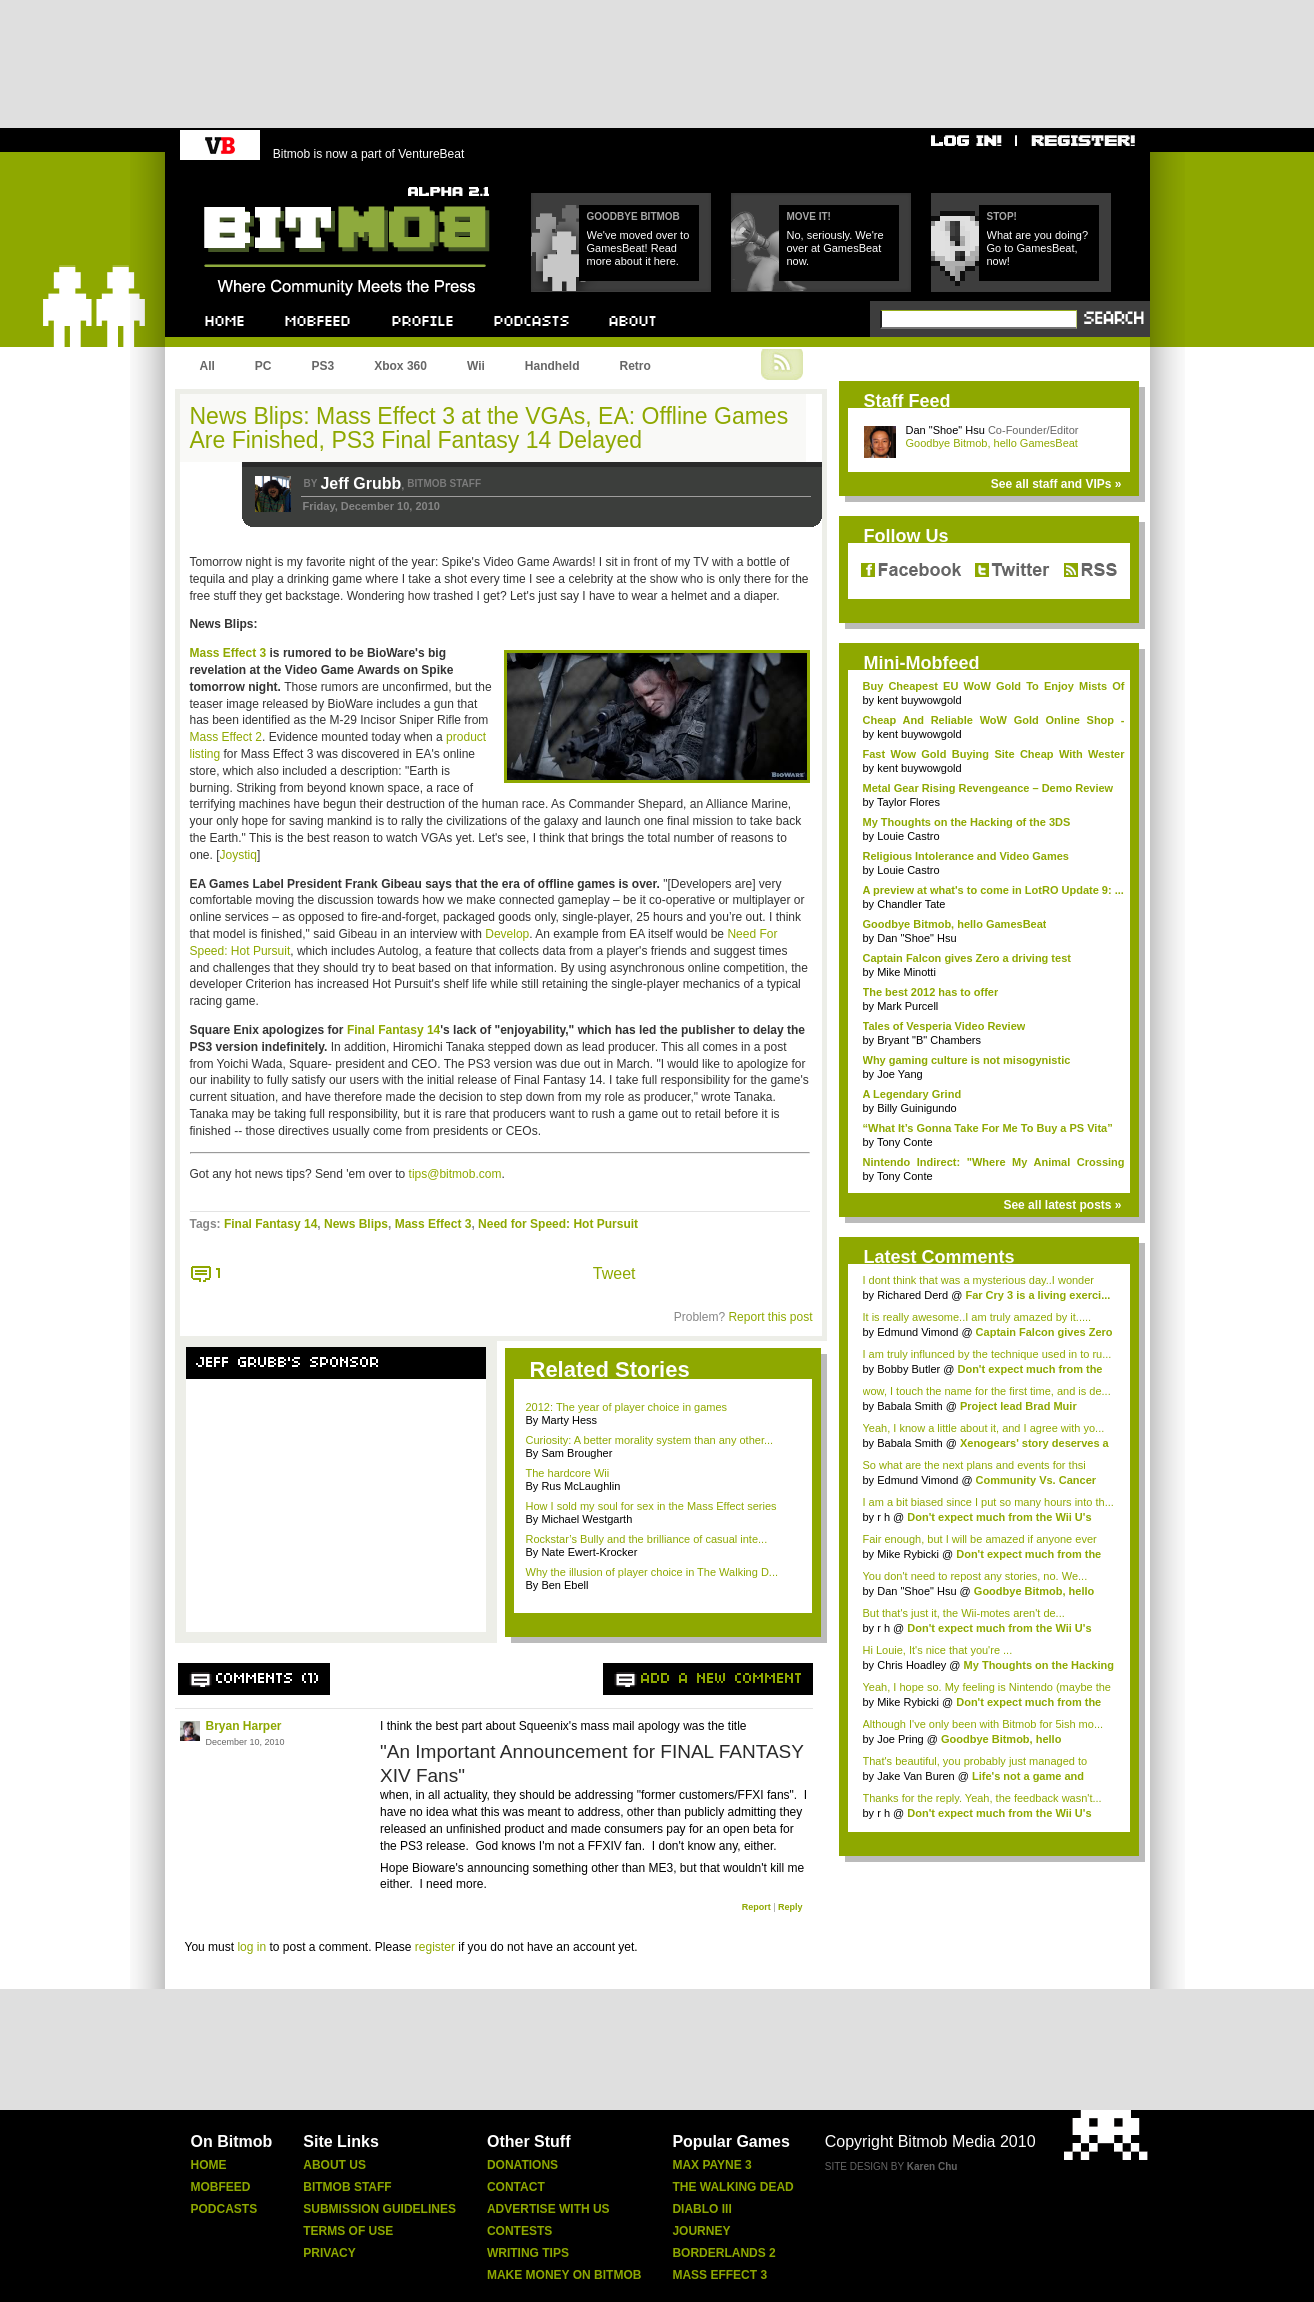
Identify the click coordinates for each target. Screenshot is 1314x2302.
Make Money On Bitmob (564, 2275)
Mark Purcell (907, 1006)
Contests (519, 2231)
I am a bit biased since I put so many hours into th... (988, 1502)
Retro (634, 366)
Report (756, 1907)
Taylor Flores (908, 802)
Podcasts (224, 2209)
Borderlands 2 (723, 2253)
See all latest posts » (1062, 1205)
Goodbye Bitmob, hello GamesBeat (992, 443)
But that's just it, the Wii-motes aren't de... (964, 1613)
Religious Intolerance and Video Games (966, 856)
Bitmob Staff (347, 2187)
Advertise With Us (548, 2209)
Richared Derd (912, 1295)
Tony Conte (905, 1142)
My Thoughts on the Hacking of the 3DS (967, 822)
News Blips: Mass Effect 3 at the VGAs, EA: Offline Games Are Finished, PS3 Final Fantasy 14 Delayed (489, 428)
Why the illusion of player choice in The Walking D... (652, 1572)
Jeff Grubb (360, 483)
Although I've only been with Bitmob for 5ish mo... (983, 1724)
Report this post (770, 1317)
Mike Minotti (906, 972)
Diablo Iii (701, 2209)
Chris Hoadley (911, 1665)
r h (883, 1517)
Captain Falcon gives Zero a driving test (967, 958)
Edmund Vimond (917, 1332)
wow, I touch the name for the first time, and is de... (987, 1391)
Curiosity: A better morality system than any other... (650, 1440)
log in (251, 1947)
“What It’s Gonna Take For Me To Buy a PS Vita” (988, 1128)
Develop (507, 934)
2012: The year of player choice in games (627, 1407)
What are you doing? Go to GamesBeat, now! (1038, 248)
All (207, 366)
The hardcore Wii (568, 1473)
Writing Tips (528, 2253)
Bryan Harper (244, 1726)
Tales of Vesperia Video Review (944, 1026)
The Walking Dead (732, 2187)
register (435, 1947)
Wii (476, 366)
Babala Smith (909, 1406)
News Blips (356, 1224)
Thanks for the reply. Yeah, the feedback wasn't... (982, 1798)
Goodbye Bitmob (633, 216)
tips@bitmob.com (455, 1174)
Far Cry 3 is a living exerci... (1037, 1295)
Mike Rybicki (908, 1554)
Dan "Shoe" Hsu (945, 430)
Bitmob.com (248, 180)
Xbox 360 (400, 366)
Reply (790, 1907)
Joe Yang (899, 1074)
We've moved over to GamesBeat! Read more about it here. (638, 248)
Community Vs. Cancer (1036, 1480)
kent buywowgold (919, 700)
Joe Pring (900, 1739)
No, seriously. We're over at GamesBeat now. (835, 248)
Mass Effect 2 (226, 737)
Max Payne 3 (711, 2165)
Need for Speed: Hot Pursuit (558, 1224)
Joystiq (238, 855)
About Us (334, 2165)
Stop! (1002, 216)
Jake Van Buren (915, 1776)
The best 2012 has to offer (931, 992)
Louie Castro (908, 836)
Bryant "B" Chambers (929, 1040)
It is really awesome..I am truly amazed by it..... (977, 1317)
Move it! (809, 216)
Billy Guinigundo (917, 1108)
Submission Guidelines (379, 2209)
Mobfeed (221, 2187)
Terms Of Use (348, 2231)
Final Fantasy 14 (393, 1030)
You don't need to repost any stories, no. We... (975, 1576)
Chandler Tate (911, 904)
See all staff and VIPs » (1056, 484)
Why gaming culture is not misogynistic (967, 1060)
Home (209, 2165)
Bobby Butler (908, 1369)
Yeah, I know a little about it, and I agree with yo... (984, 1428)
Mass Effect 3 (228, 653)
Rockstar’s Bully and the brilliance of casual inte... (647, 1539)
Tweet (614, 1273)
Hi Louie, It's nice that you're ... (938, 1650)
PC (263, 366)
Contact (516, 2187)
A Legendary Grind (912, 1094)
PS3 (323, 366)
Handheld (552, 366)
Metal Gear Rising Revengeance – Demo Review (988, 788)
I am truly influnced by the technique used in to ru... (987, 1354)
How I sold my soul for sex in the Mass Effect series (651, 1506)
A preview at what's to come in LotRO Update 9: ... (993, 890)
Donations (522, 2165)
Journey (701, 2231)
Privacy (329, 2253)
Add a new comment (722, 1679)
